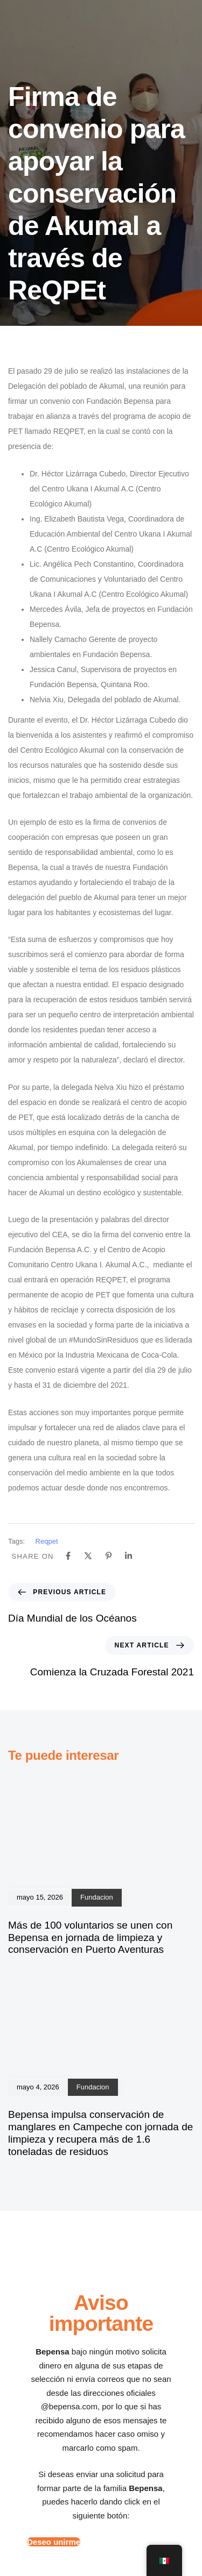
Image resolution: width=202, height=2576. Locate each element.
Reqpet (47, 1541)
